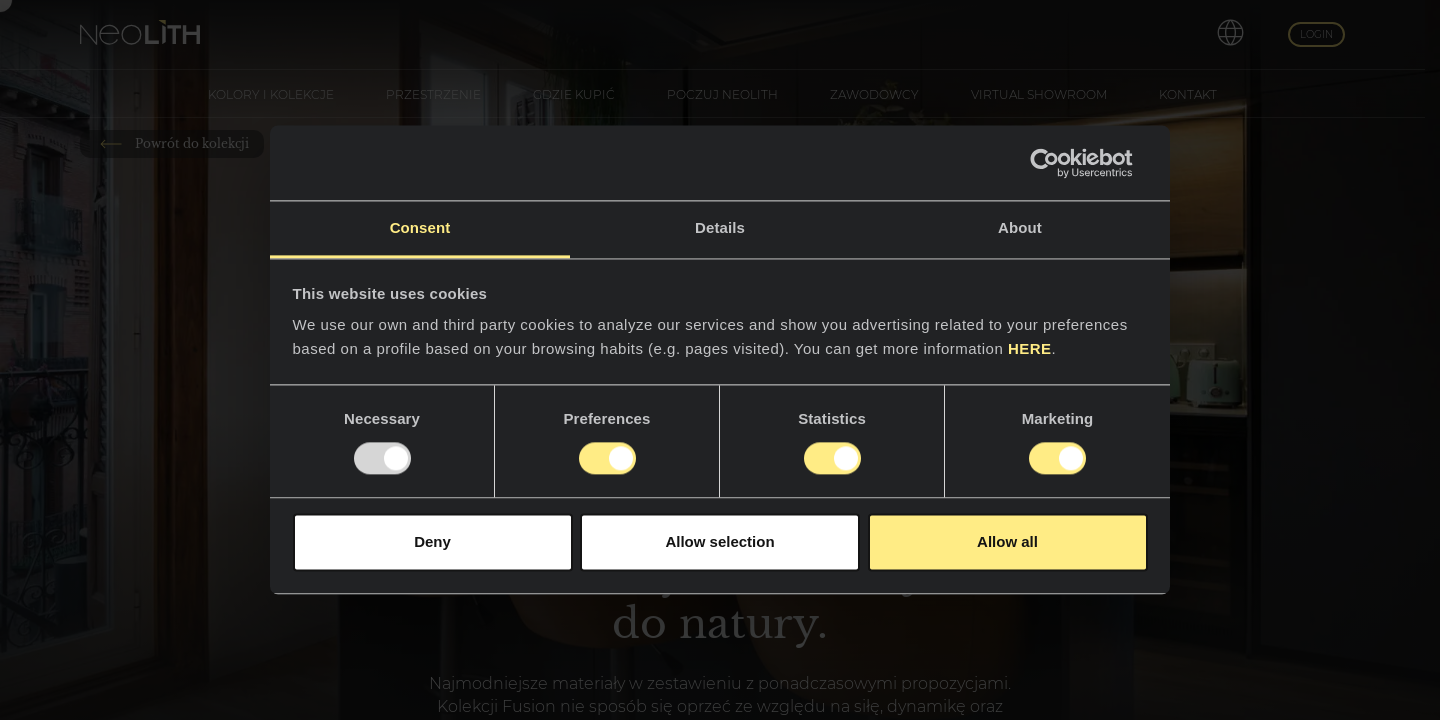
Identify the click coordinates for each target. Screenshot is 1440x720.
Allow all (1007, 541)
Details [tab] (720, 227)
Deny (432, 541)
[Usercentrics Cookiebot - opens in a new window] (1060, 163)
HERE (1030, 348)
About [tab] (1020, 227)
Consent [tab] (420, 227)
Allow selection (719, 541)
